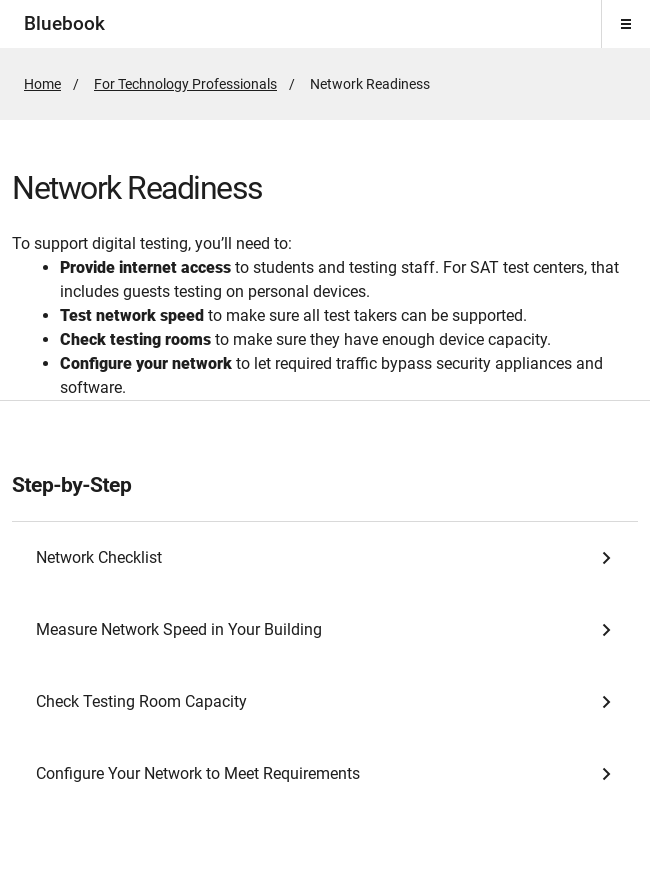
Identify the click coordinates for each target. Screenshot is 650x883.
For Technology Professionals (185, 84)
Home (42, 84)
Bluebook (64, 23)
